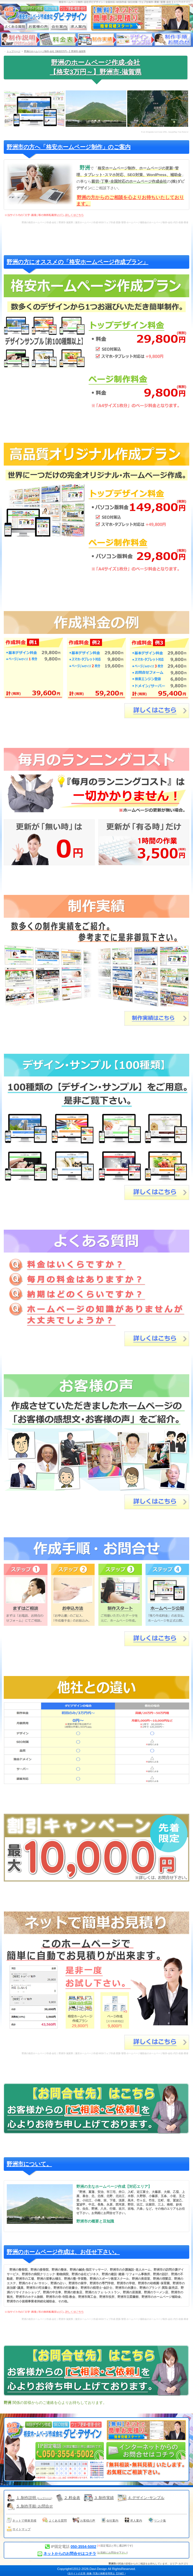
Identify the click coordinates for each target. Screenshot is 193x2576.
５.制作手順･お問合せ (34, 2506)
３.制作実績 (104, 2498)
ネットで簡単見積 (21, 2520)
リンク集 (157, 2520)
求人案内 (133, 2520)
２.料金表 (72, 2498)
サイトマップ (18, 2529)
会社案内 (109, 2520)
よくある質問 (54, 2520)
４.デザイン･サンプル (146, 2498)
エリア (177, 2)
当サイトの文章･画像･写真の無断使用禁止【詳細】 (96, 2573)
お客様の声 (83, 2520)
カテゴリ (185, 2)
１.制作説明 (34, 2498)
